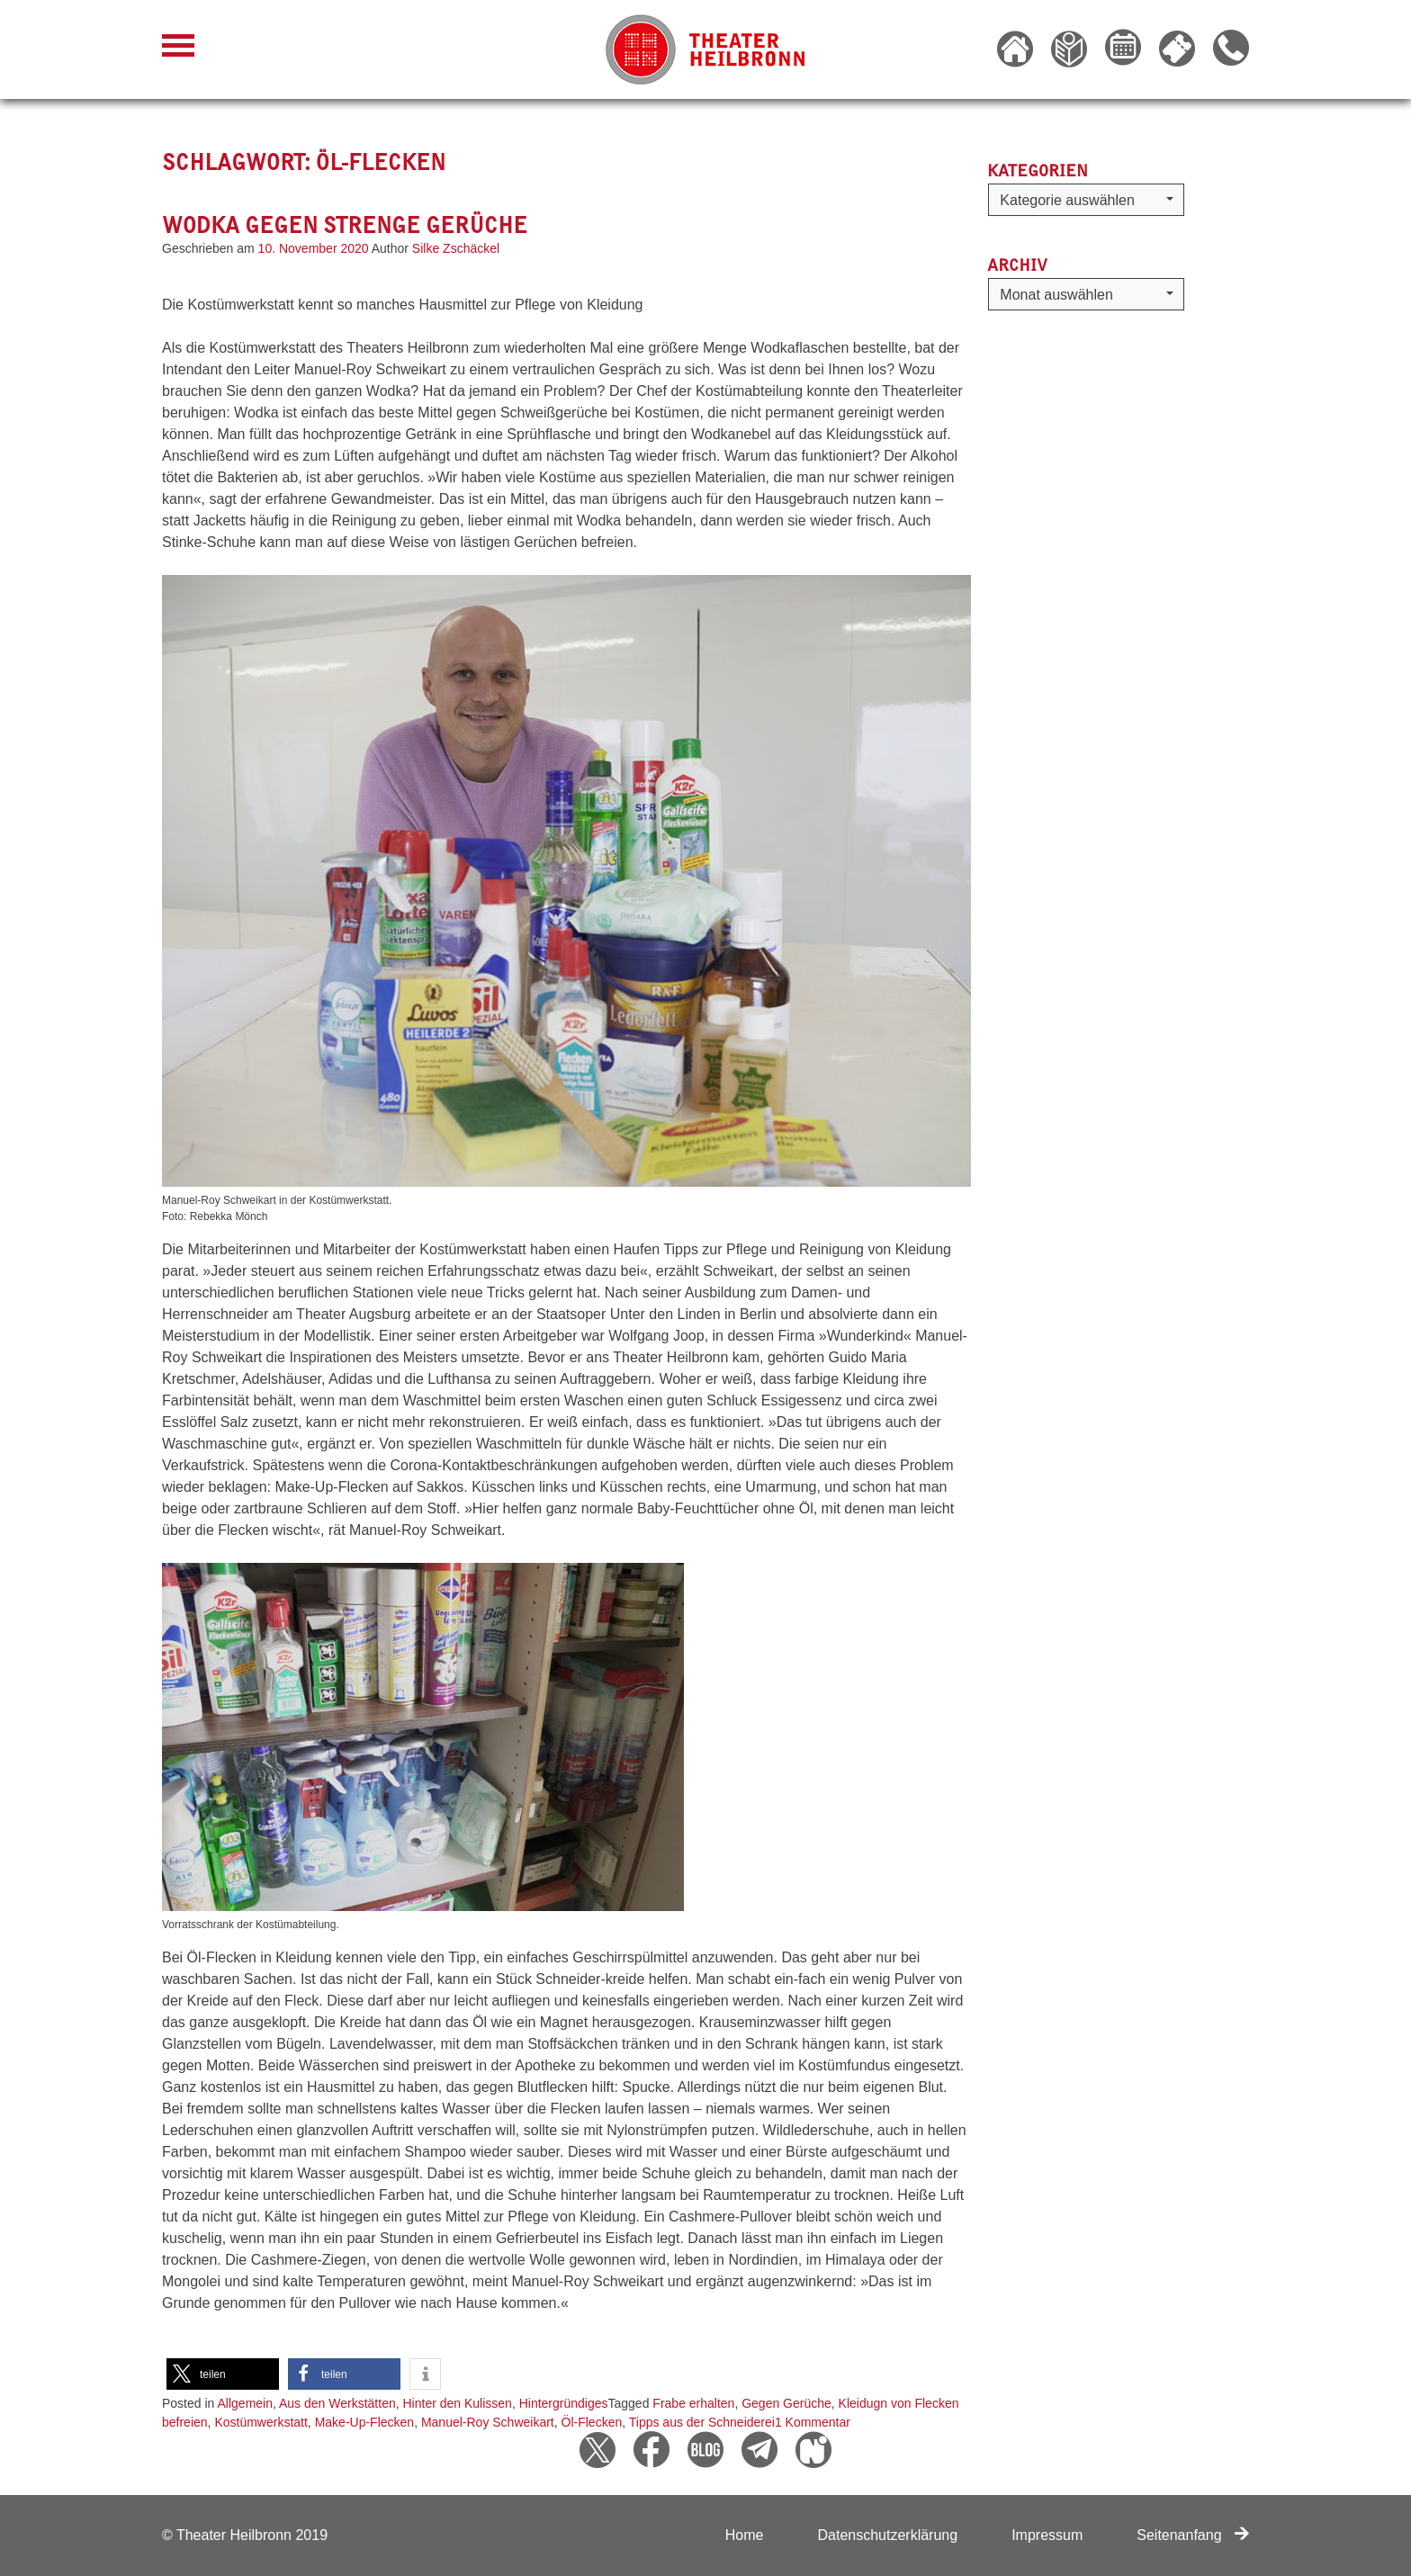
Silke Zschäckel (455, 248)
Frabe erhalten (693, 2403)
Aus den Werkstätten (337, 2403)
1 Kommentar (812, 2422)
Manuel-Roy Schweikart (487, 2422)
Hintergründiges (563, 2403)
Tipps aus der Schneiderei (702, 2422)
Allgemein (245, 2403)
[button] (222, 2374)
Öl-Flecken (592, 2422)
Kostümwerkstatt (260, 2422)
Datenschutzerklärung (887, 2535)
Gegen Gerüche (786, 2403)
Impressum (1047, 2535)
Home (744, 2535)
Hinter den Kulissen (456, 2403)
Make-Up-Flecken (364, 2422)
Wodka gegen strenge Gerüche (344, 225)
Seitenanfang (1193, 2535)
